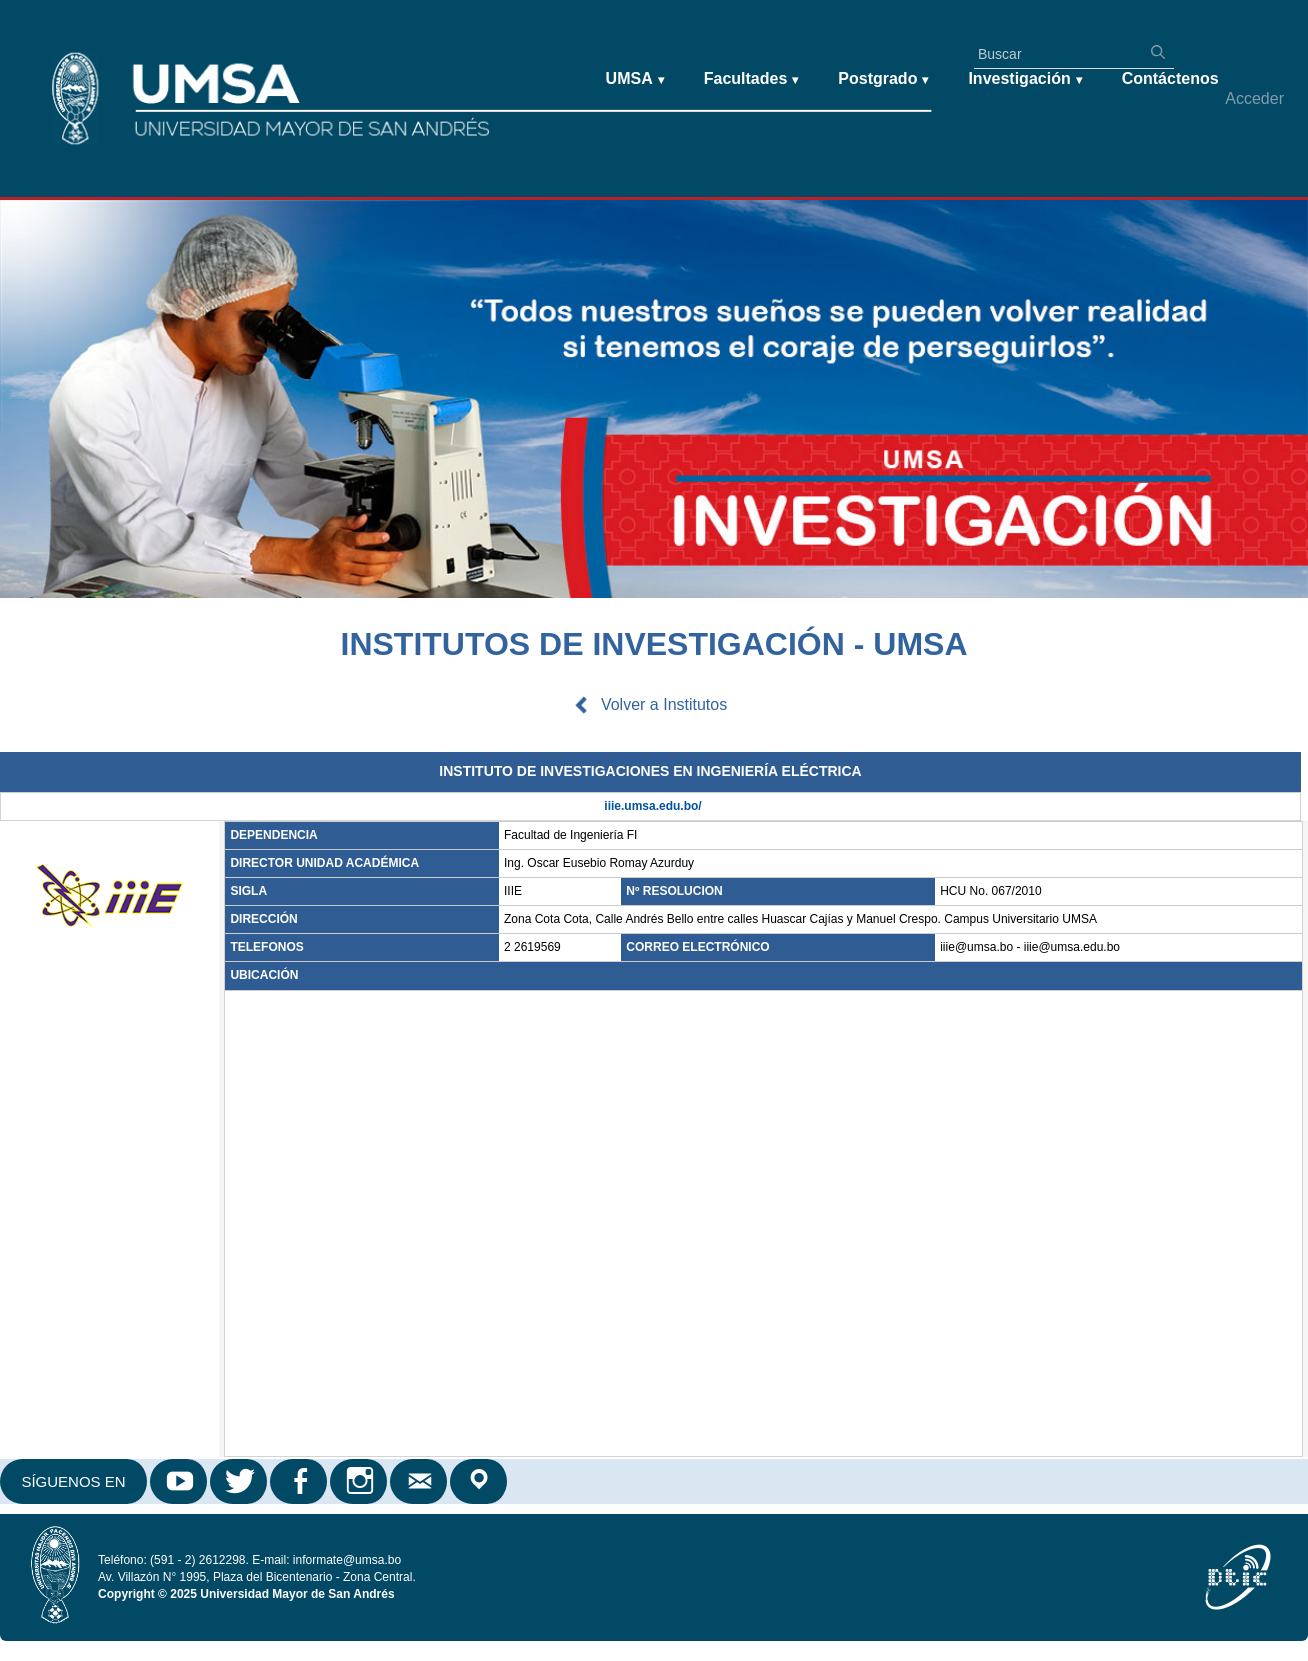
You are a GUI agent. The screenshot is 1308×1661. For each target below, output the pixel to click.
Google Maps (480, 1481)
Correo (420, 1481)
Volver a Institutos (664, 704)
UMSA (635, 79)
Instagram (360, 1481)
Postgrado (883, 79)
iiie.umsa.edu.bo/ (652, 806)
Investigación (1024, 79)
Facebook (300, 1481)
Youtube (180, 1481)
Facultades (751, 79)
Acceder (1254, 98)
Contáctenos (1170, 78)
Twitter (240, 1481)
